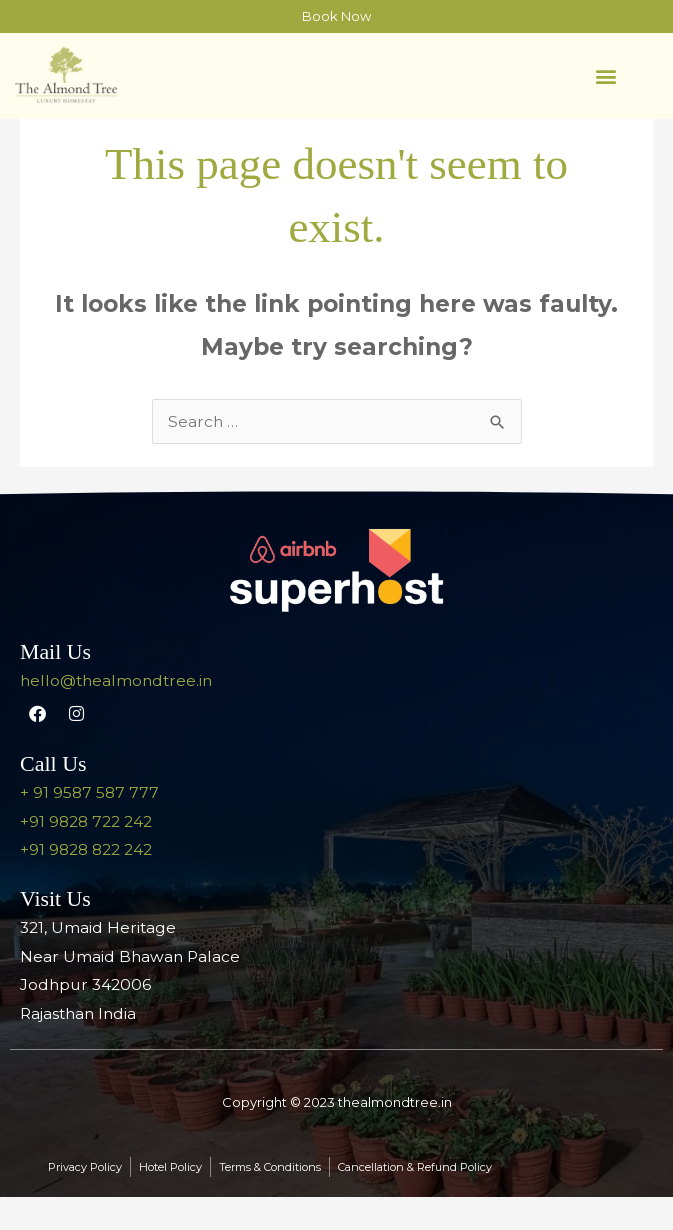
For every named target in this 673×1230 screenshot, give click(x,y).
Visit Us (55, 931)
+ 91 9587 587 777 (89, 825)
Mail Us (56, 684)
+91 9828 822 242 (86, 882)
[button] (605, 75)
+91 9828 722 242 (86, 854)
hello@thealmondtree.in (116, 713)
